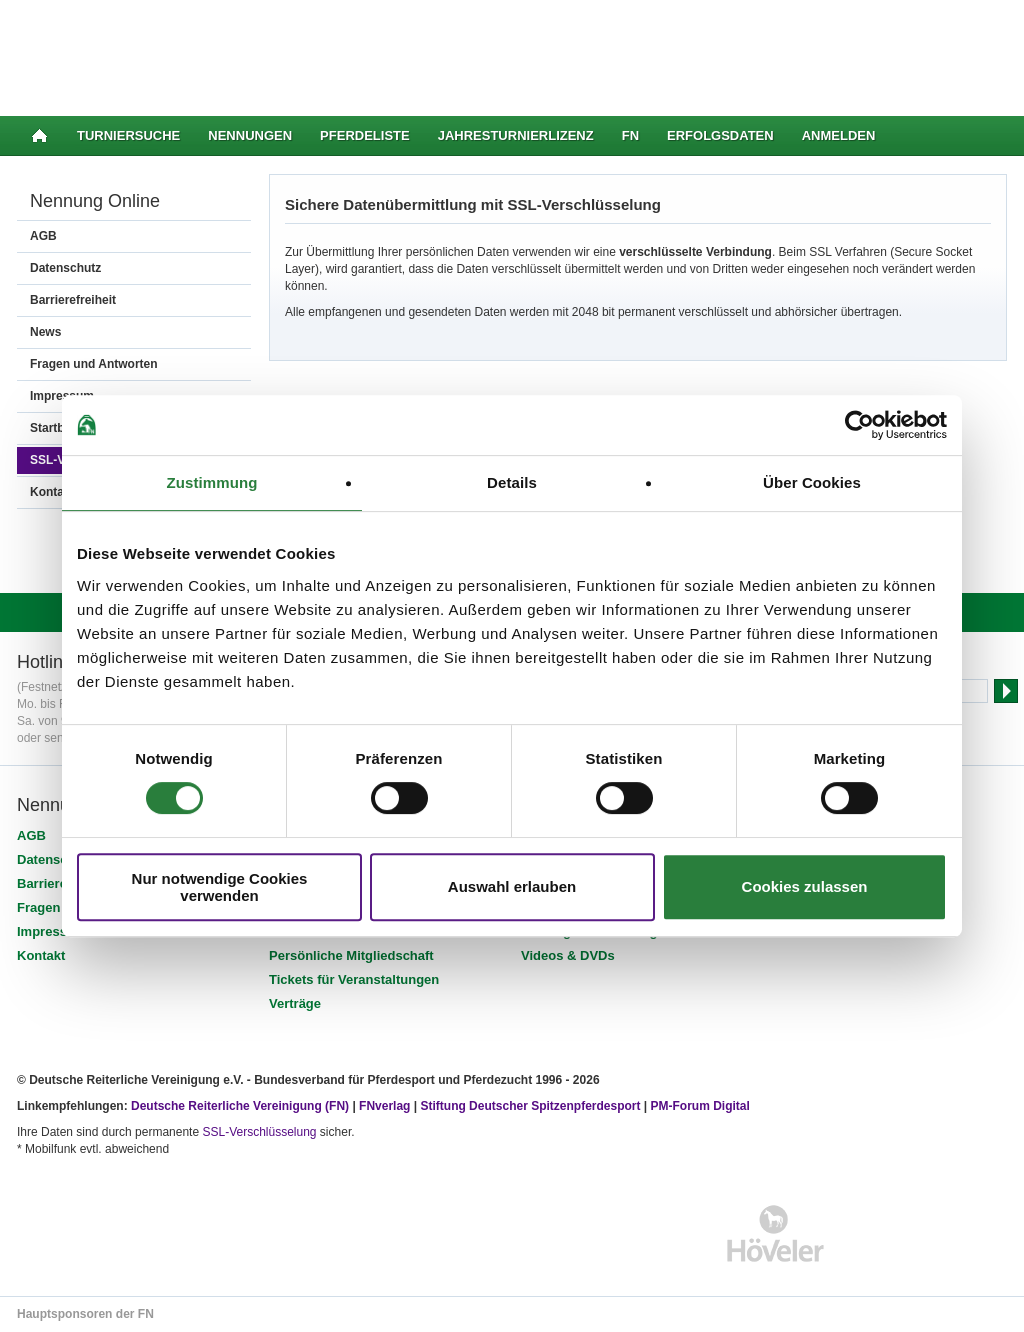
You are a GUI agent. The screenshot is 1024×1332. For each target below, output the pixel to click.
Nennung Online (95, 201)
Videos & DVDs (568, 955)
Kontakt (41, 955)
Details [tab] (512, 482)
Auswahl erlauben (512, 886)
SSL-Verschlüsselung (259, 1132)
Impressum (51, 931)
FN (630, 135)
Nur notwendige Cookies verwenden (220, 887)
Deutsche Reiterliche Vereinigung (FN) (240, 1106)
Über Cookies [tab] (812, 482)
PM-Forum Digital (700, 1106)
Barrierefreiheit (73, 300)
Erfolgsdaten (720, 135)
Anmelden (839, 135)
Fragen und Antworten (94, 364)
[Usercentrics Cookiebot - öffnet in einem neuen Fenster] (859, 425)
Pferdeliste (365, 135)
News (45, 332)
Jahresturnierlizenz (516, 135)
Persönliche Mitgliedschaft (351, 955)
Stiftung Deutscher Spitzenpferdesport (530, 1106)
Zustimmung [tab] (212, 482)
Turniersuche (128, 135)
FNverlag (386, 1106)
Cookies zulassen (805, 886)
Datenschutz (65, 268)
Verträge (295, 1003)
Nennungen (250, 135)
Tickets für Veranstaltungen (354, 979)
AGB (43, 236)
